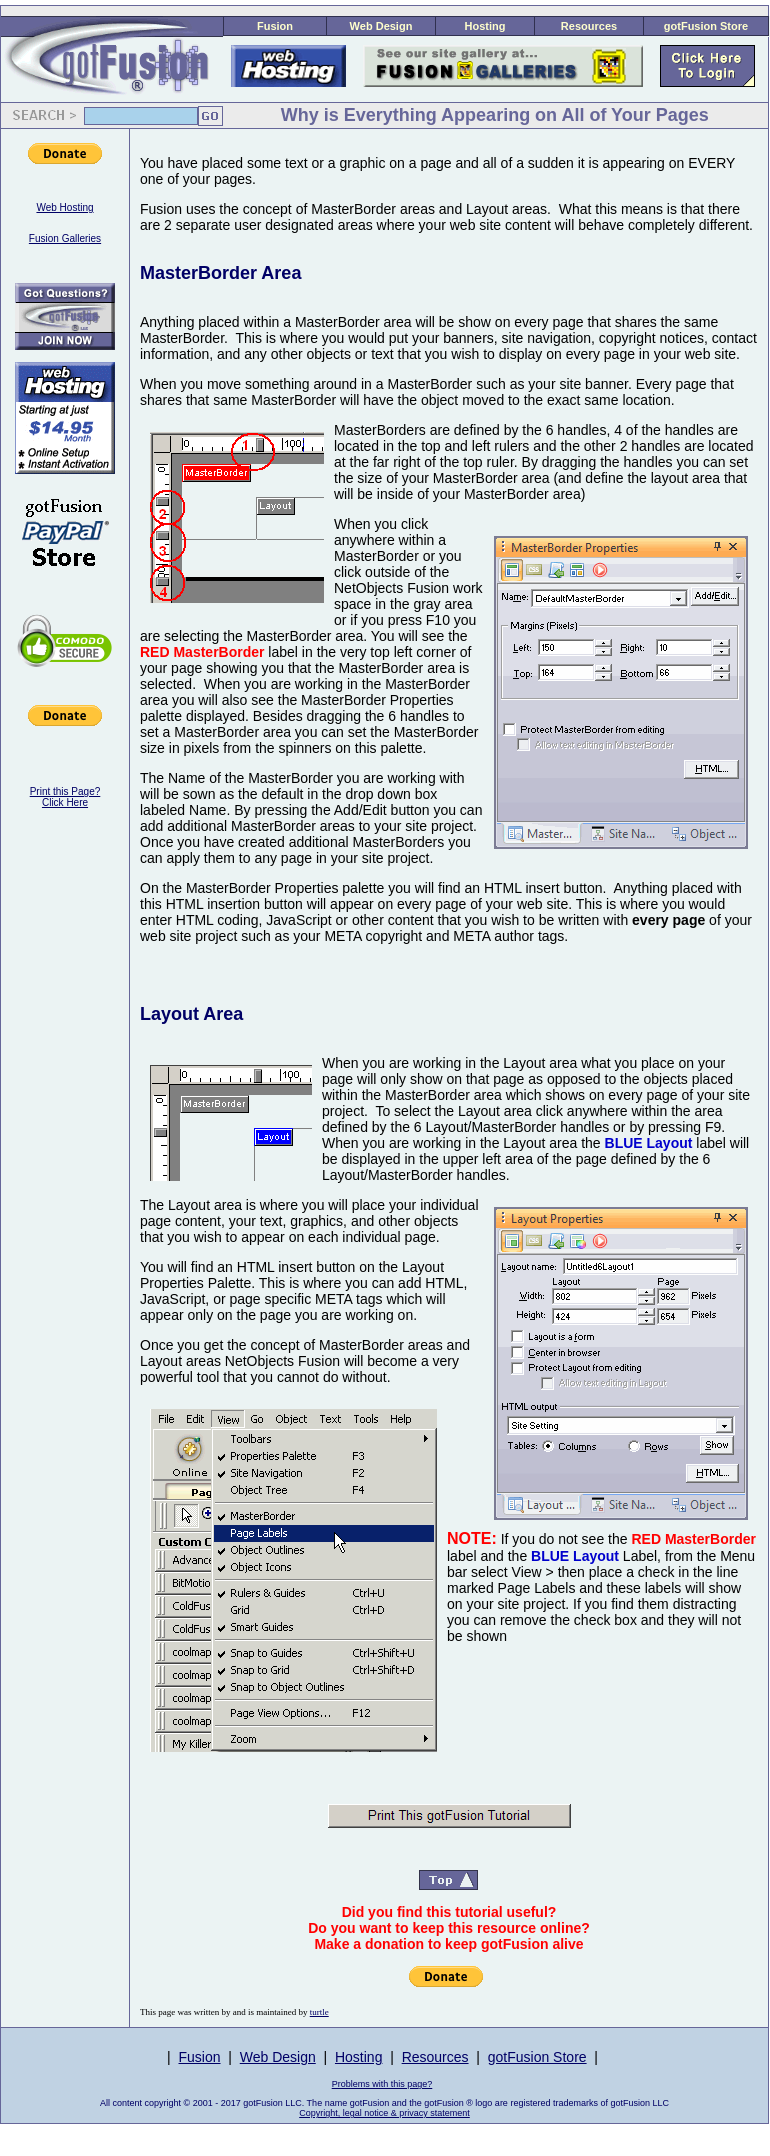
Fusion (275, 26)
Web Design (381, 26)
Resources (589, 26)
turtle (319, 2012)
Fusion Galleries (65, 238)
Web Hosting (64, 207)
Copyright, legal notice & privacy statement (384, 2113)
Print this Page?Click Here (65, 797)
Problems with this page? (382, 2084)
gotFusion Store (706, 26)
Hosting (485, 26)
